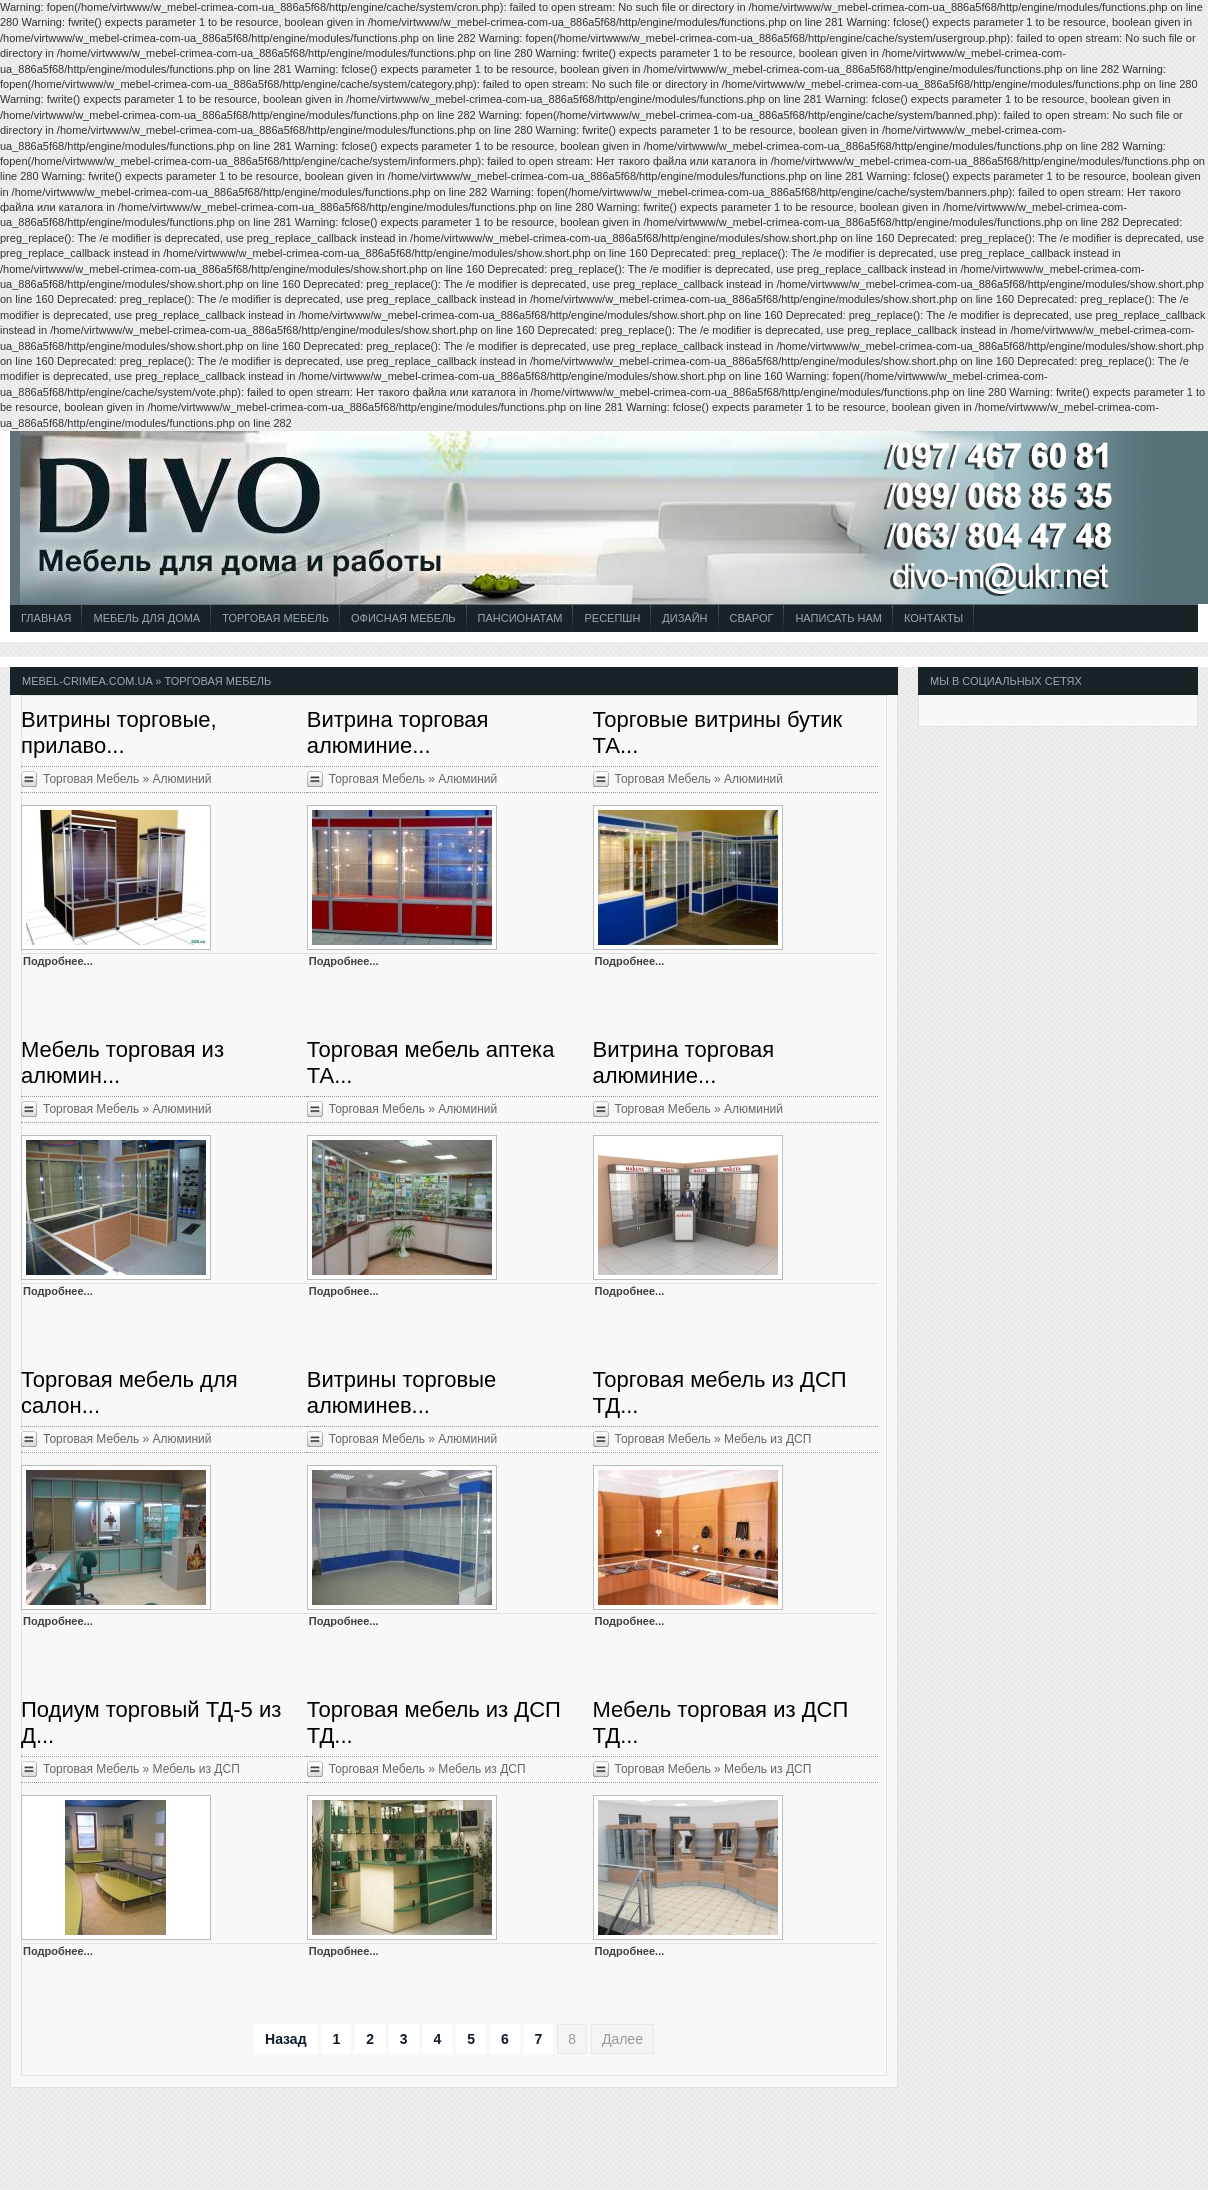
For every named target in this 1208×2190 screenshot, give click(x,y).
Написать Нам (838, 618)
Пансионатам (520, 618)
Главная (46, 618)
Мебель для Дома (146, 618)
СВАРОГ (752, 618)
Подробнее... (58, 961)
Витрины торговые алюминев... (401, 1392)
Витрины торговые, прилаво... (119, 732)
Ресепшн (612, 618)
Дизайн (684, 618)
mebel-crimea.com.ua (87, 681)
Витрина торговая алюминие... (398, 732)
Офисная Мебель (403, 618)
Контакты (933, 618)
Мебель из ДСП (767, 1439)
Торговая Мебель (275, 618)
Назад (286, 2039)
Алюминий (182, 779)
